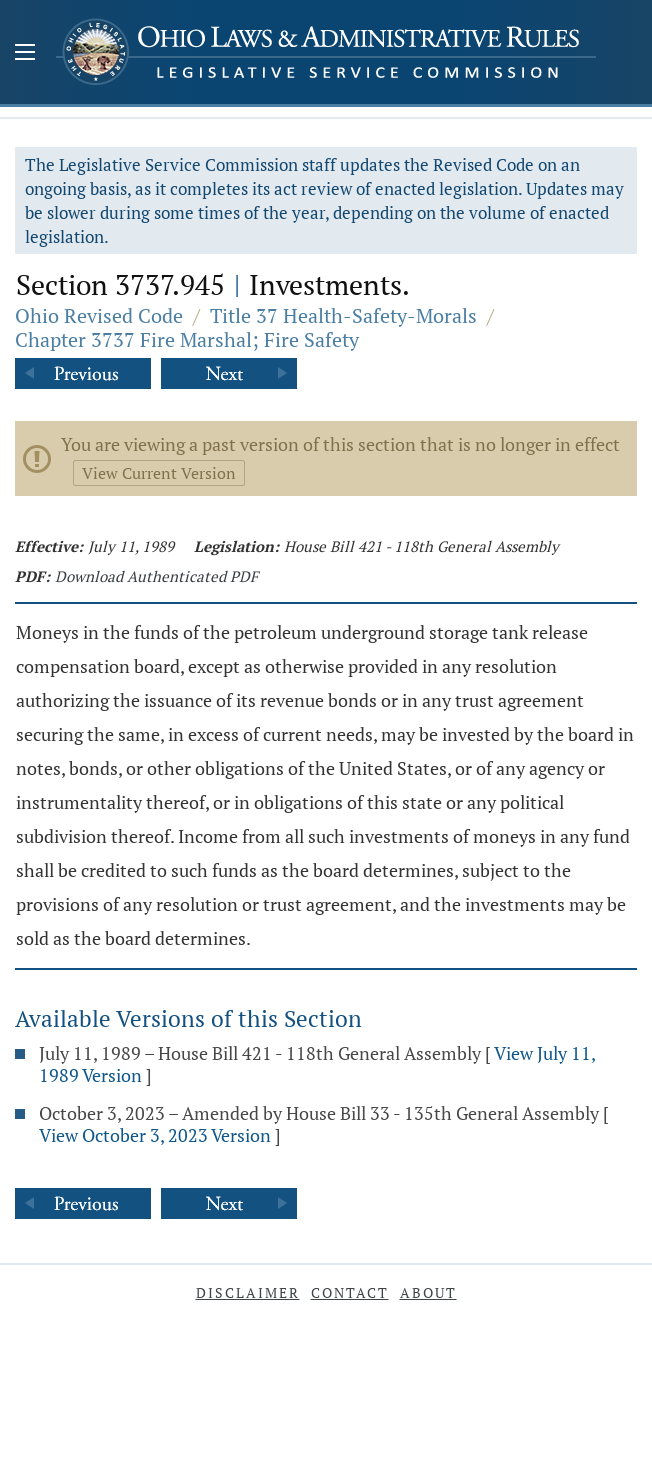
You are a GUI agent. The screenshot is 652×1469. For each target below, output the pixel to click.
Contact (350, 1292)
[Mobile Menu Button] (25, 54)
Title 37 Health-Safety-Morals (343, 315)
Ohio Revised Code (99, 315)
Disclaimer (248, 1292)
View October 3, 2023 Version (155, 1135)
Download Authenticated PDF (156, 576)
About (428, 1292)
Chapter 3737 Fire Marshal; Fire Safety (187, 339)
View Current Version (159, 473)
